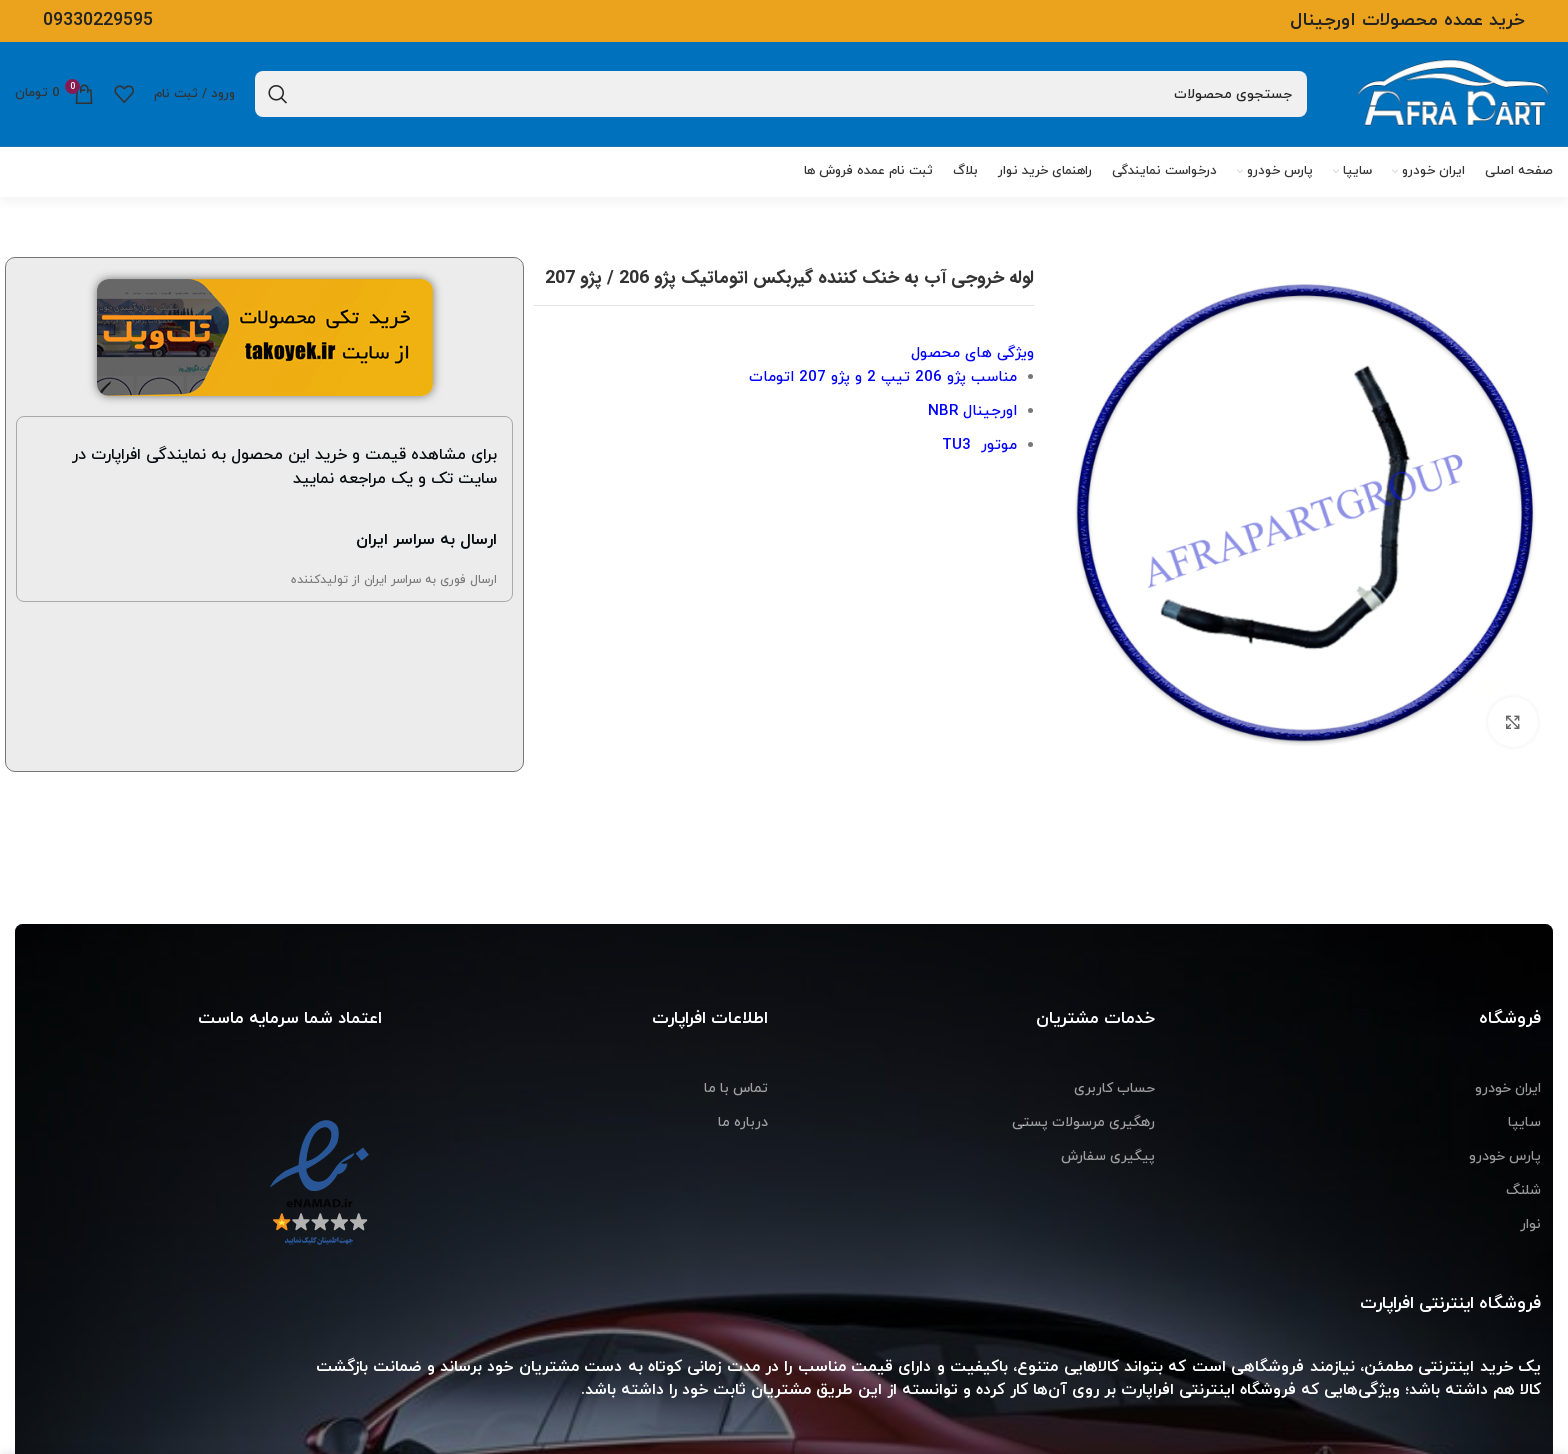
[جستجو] (781, 94)
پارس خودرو (1505, 1156)
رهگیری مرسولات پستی (1083, 1122)
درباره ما (743, 1122)
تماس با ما (736, 1088)
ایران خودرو (1508, 1088)
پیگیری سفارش (1108, 1156)
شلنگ (1523, 1190)
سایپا (1524, 1122)
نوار (1530, 1224)
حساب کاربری (1114, 1088)
